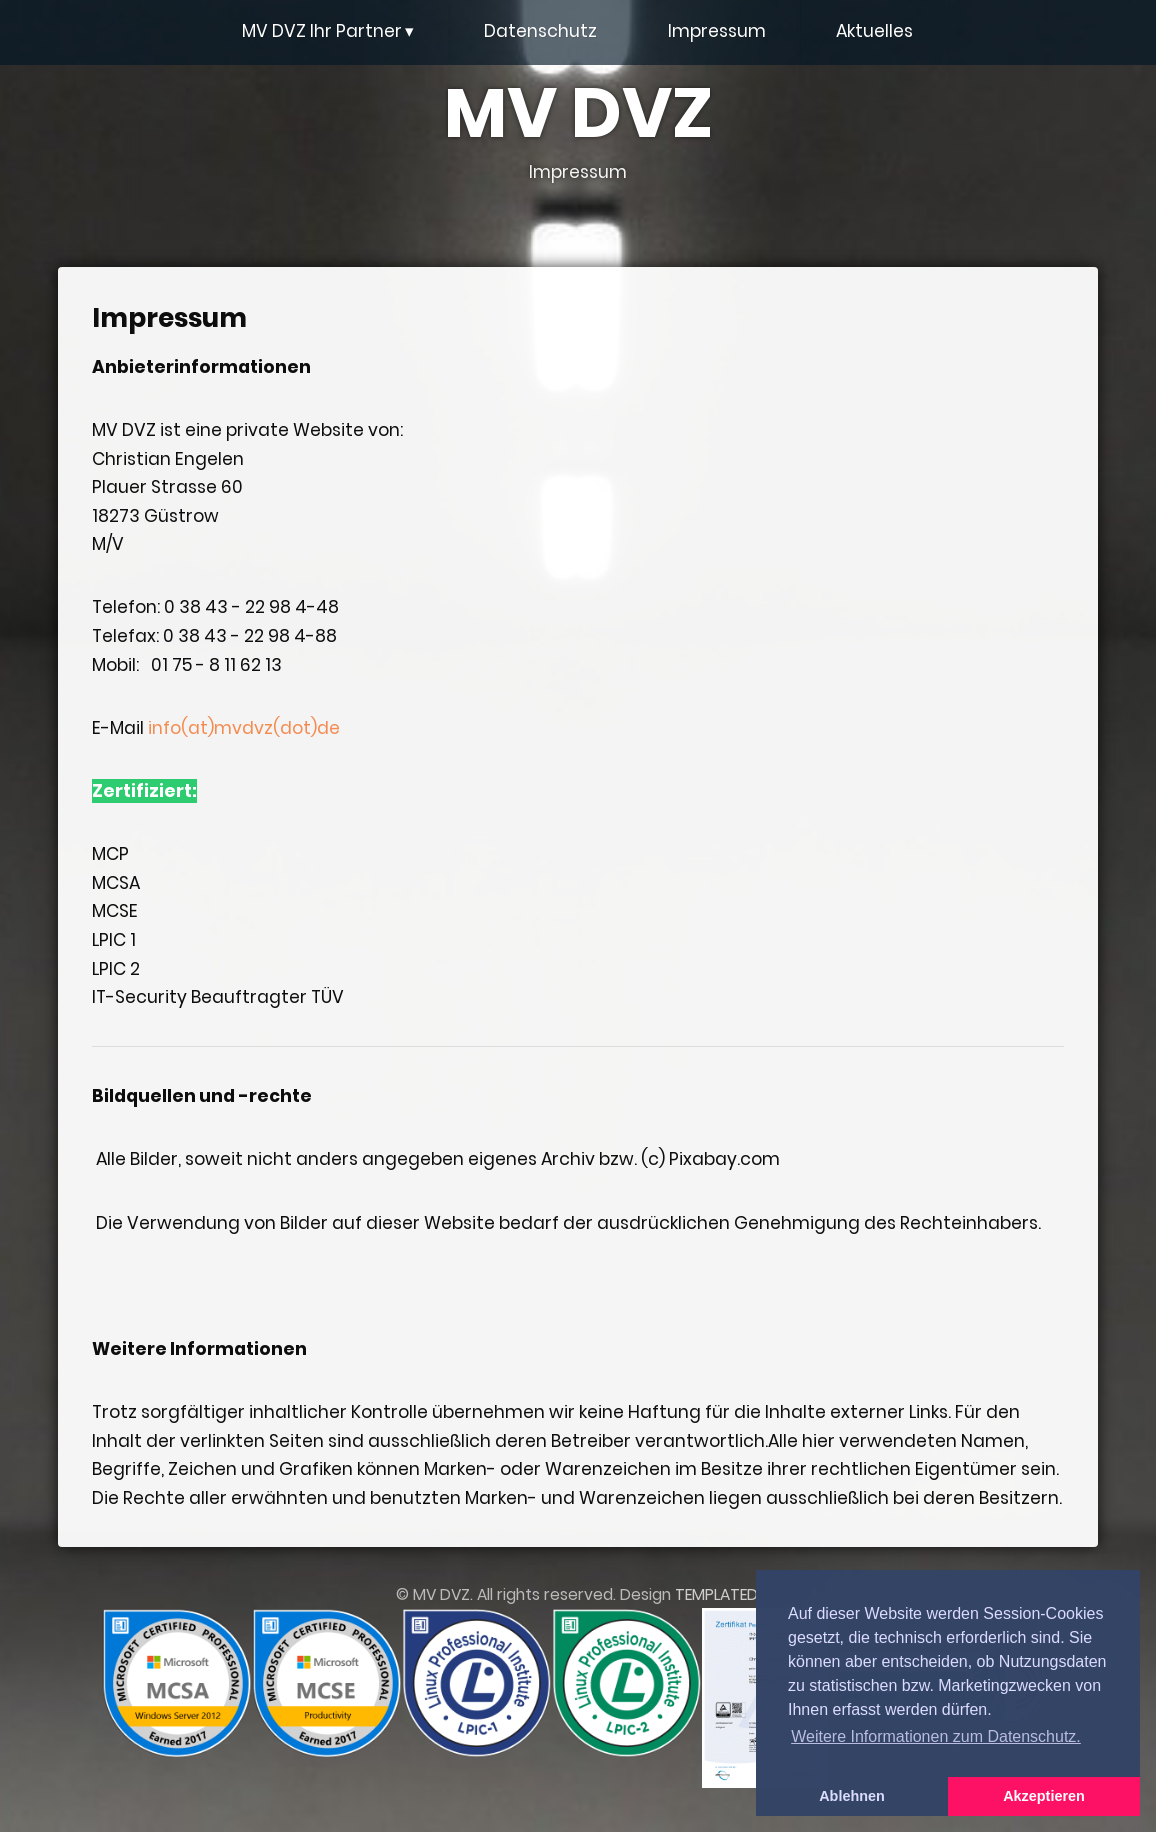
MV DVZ (578, 131)
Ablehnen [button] (852, 1796)
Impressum (717, 31)
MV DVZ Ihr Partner (328, 31)
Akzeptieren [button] (1044, 1796)
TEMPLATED (716, 1594)
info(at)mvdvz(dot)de (244, 728)
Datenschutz (540, 31)
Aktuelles (874, 31)
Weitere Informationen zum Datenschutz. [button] (936, 1736)
